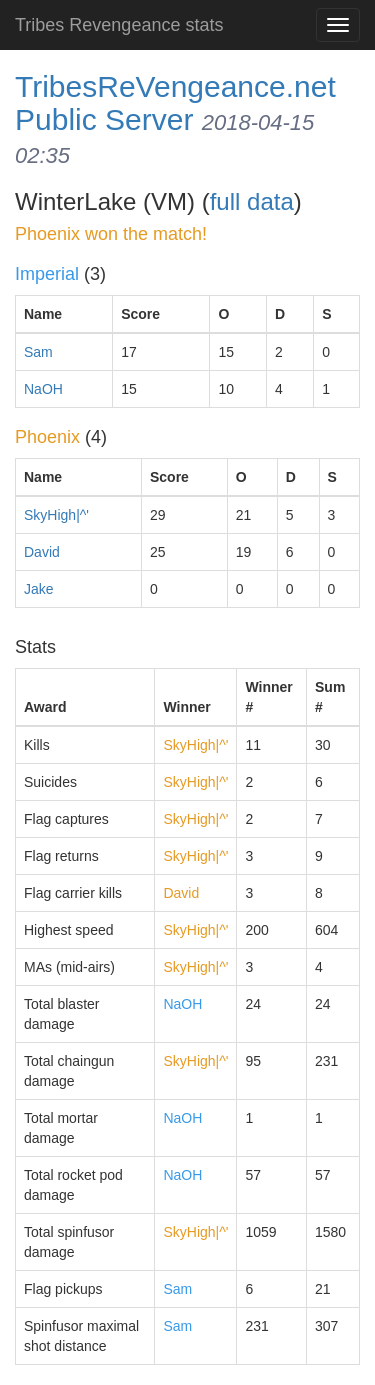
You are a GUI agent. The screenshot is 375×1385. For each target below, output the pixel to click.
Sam (38, 352)
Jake (39, 589)
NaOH (43, 389)
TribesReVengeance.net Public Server (175, 103)
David (42, 552)
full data (252, 201)
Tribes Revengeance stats (119, 25)
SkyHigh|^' (56, 515)
